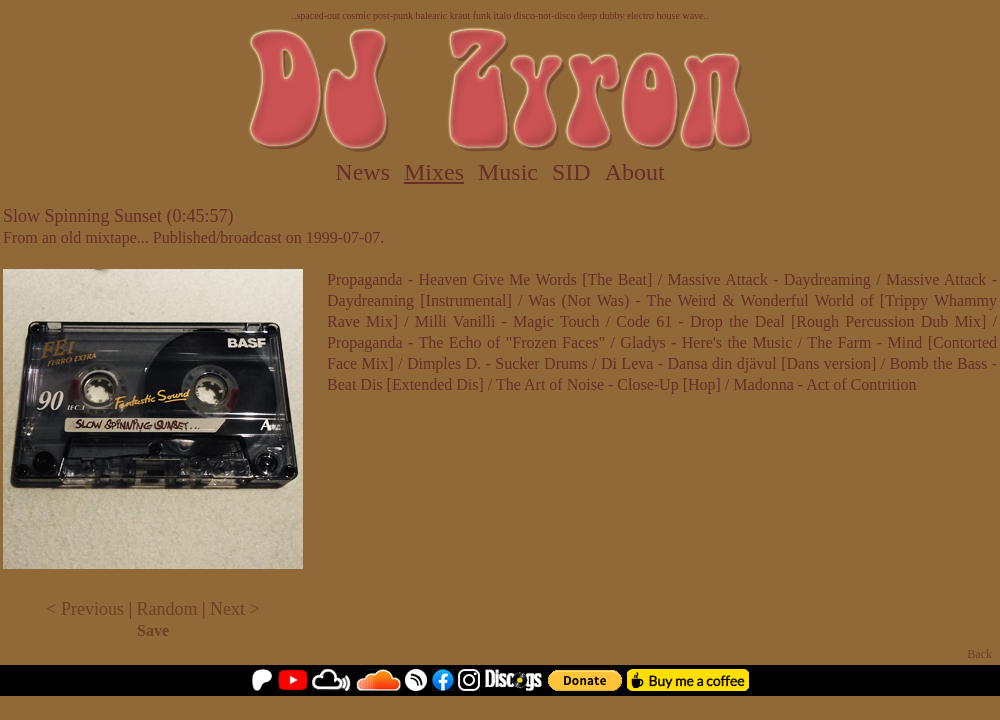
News (362, 172)
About (635, 172)
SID (571, 172)
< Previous (85, 609)
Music (508, 172)
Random (167, 609)
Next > (235, 609)
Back (979, 654)
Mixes (434, 172)
